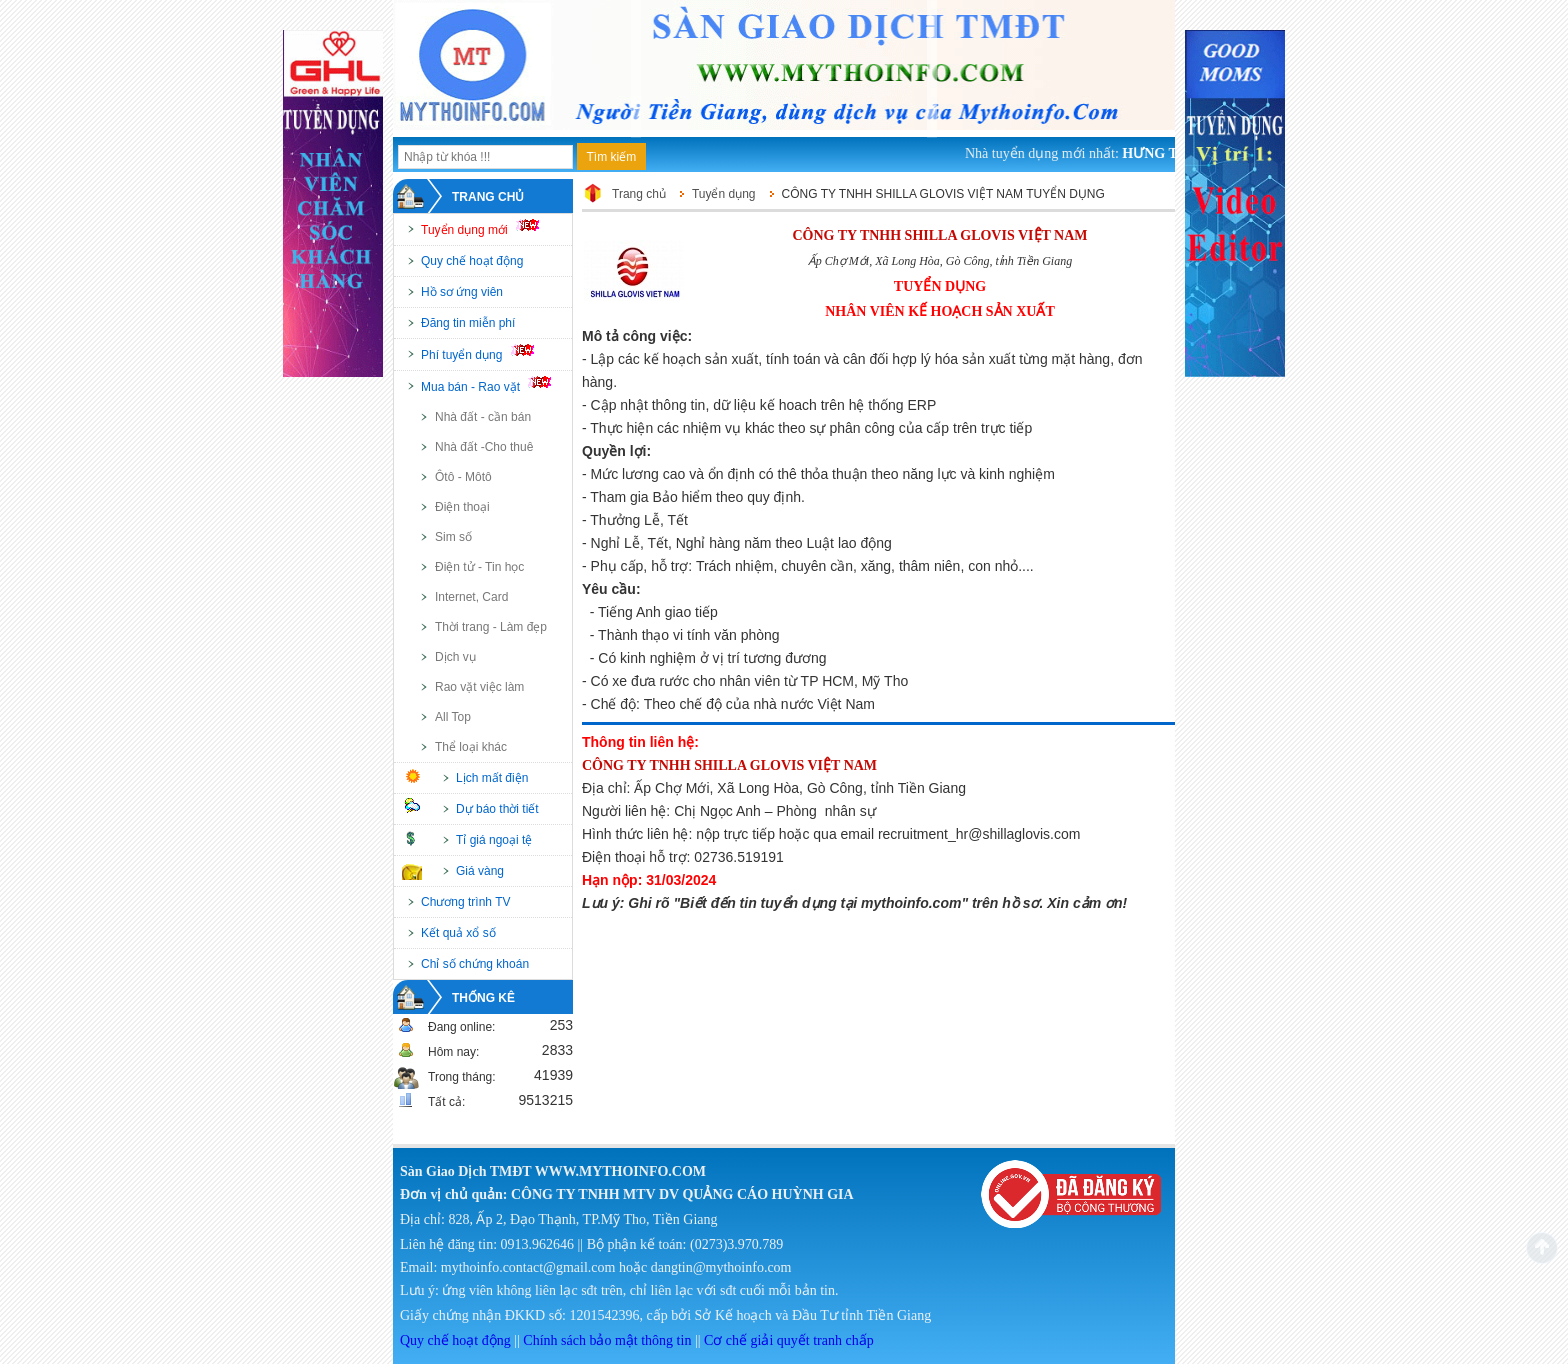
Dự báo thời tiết (497, 809)
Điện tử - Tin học (479, 567)
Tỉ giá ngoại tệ (494, 840)
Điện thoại (462, 507)
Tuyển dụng (724, 194)
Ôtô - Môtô (463, 477)
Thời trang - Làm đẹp (491, 627)
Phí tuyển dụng (486, 353)
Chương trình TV (465, 902)
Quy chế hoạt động (472, 261)
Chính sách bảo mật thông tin (607, 1340)
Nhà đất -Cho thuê (484, 447)
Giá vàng (480, 871)
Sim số (453, 537)
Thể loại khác (471, 747)
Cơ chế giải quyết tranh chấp (789, 1340)
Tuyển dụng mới (488, 228)
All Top (453, 717)
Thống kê (483, 998)
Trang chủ (488, 197)
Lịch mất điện (492, 778)
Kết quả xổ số (458, 933)
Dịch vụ (455, 657)
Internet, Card (471, 597)
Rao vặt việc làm (479, 687)
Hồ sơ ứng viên (462, 292)
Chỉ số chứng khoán (475, 964)
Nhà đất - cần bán (483, 417)
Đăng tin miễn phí (468, 323)
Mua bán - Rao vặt (495, 385)
